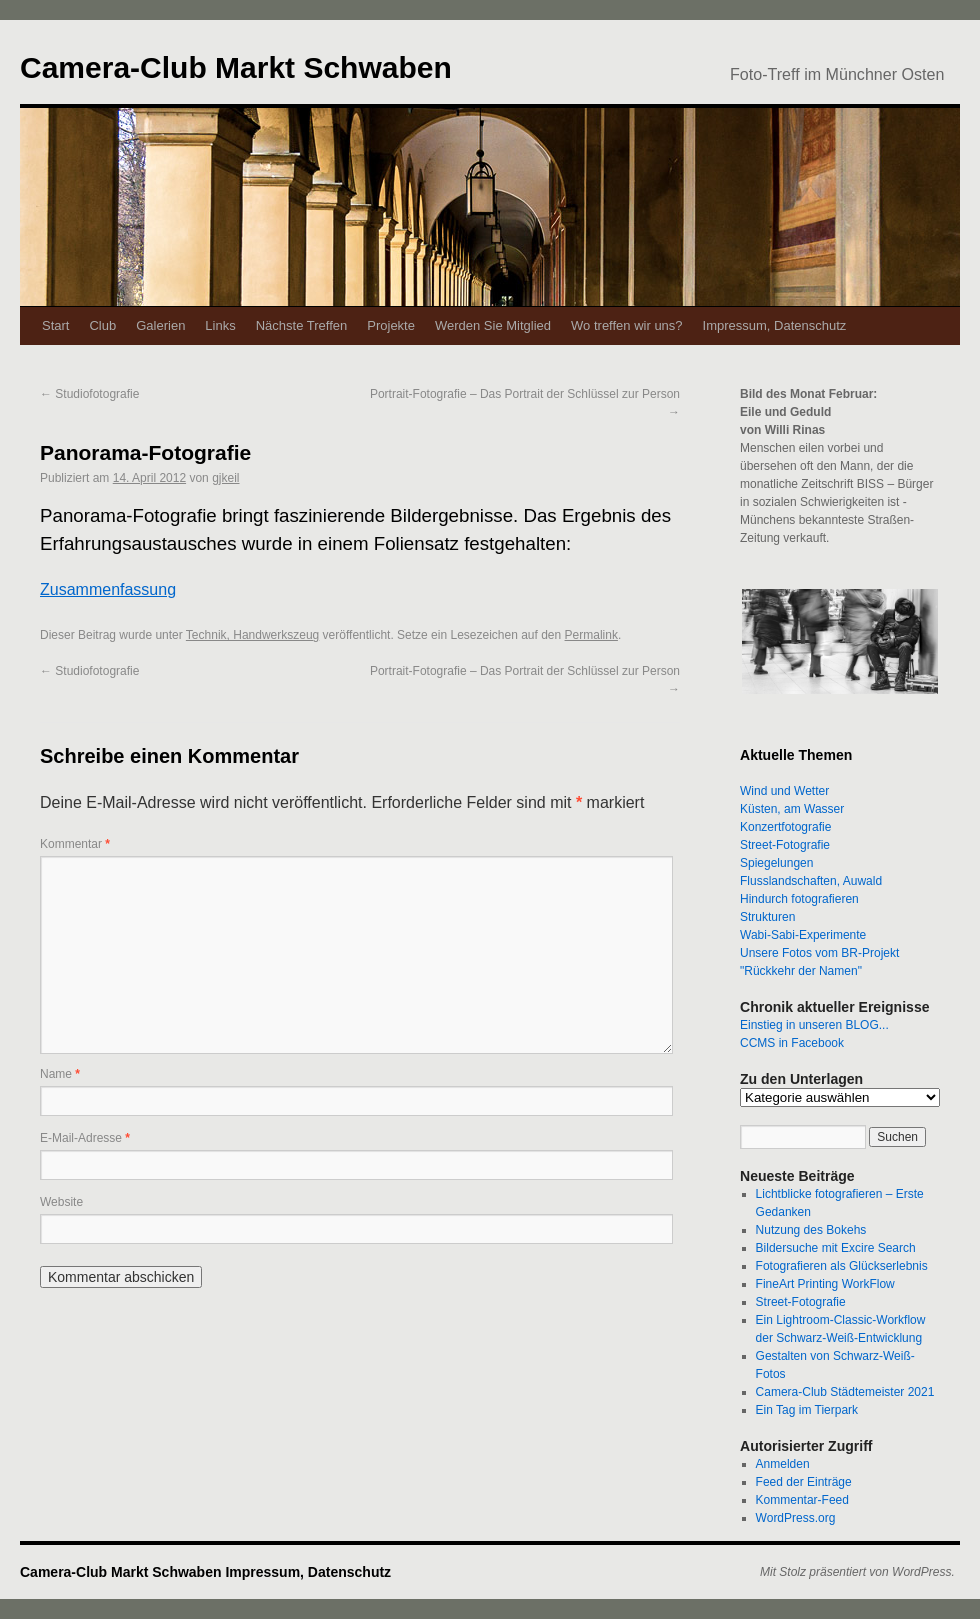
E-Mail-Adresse (85, 1138)
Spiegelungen (776, 863)
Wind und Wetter (784, 791)
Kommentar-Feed (802, 1500)
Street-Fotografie (785, 845)
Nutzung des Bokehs (811, 1230)
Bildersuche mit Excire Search (836, 1248)
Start (55, 325)
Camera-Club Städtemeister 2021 (845, 1392)
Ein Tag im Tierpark (807, 1410)
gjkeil (225, 478)
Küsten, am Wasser (792, 809)
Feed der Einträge (804, 1482)
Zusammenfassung (108, 589)
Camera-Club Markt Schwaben (236, 67)
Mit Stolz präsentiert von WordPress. (857, 1572)
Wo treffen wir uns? (627, 325)
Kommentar (75, 844)
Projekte (391, 325)
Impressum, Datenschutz (775, 325)
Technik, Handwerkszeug (252, 635)
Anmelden (783, 1464)
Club (102, 325)
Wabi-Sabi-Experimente (803, 935)
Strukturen (767, 917)
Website (61, 1202)
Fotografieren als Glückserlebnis (842, 1266)
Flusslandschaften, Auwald (811, 881)
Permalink (591, 635)
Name (60, 1074)
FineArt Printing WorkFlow (825, 1284)
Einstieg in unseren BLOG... (814, 1025)
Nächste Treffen (302, 325)
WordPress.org (796, 1518)
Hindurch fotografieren (799, 899)
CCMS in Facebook (792, 1043)
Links (220, 325)
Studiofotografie (89, 394)
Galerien (160, 325)
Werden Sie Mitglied (493, 325)
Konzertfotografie (785, 827)
